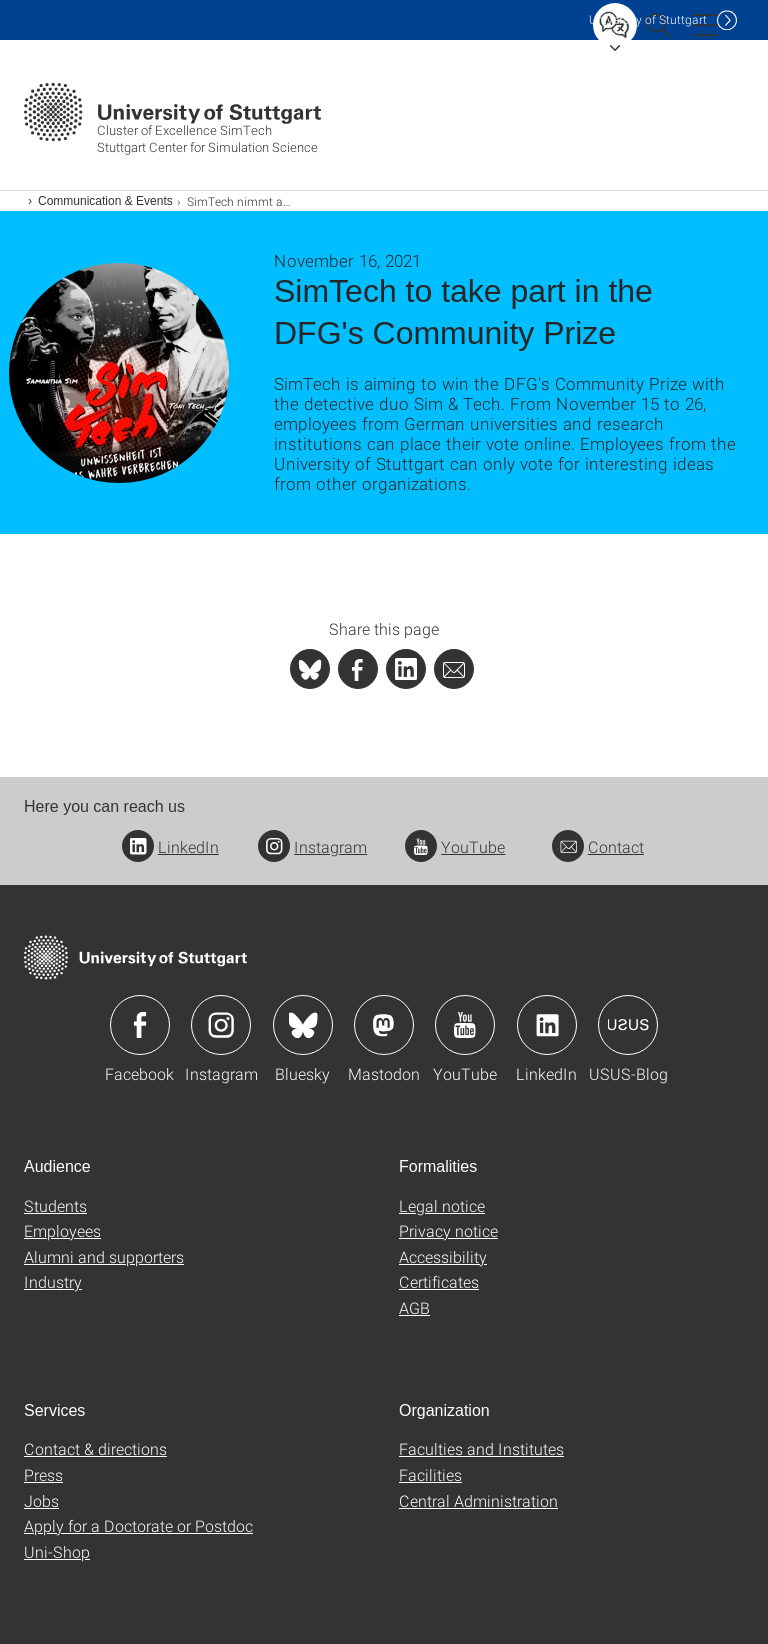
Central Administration (478, 1500)
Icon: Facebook (140, 1025)
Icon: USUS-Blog (628, 1025)
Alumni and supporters (104, 1256)
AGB (414, 1307)
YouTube (455, 846)
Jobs (41, 1500)
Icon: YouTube (465, 1025)
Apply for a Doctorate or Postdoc (138, 1525)
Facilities (430, 1474)
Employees (62, 1230)
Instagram (312, 846)
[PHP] (358, 669)
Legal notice (442, 1205)
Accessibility (443, 1256)
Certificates (439, 1281)
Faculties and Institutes (481, 1448)
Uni (648, 19)
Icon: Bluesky (303, 1025)
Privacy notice (448, 1230)
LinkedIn (170, 846)
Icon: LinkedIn (547, 1025)
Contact (598, 846)
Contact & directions (95, 1448)
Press (43, 1474)
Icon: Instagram (221, 1025)
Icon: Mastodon (384, 1025)
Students (55, 1205)
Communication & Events (105, 201)
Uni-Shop (57, 1551)
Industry (53, 1281)
